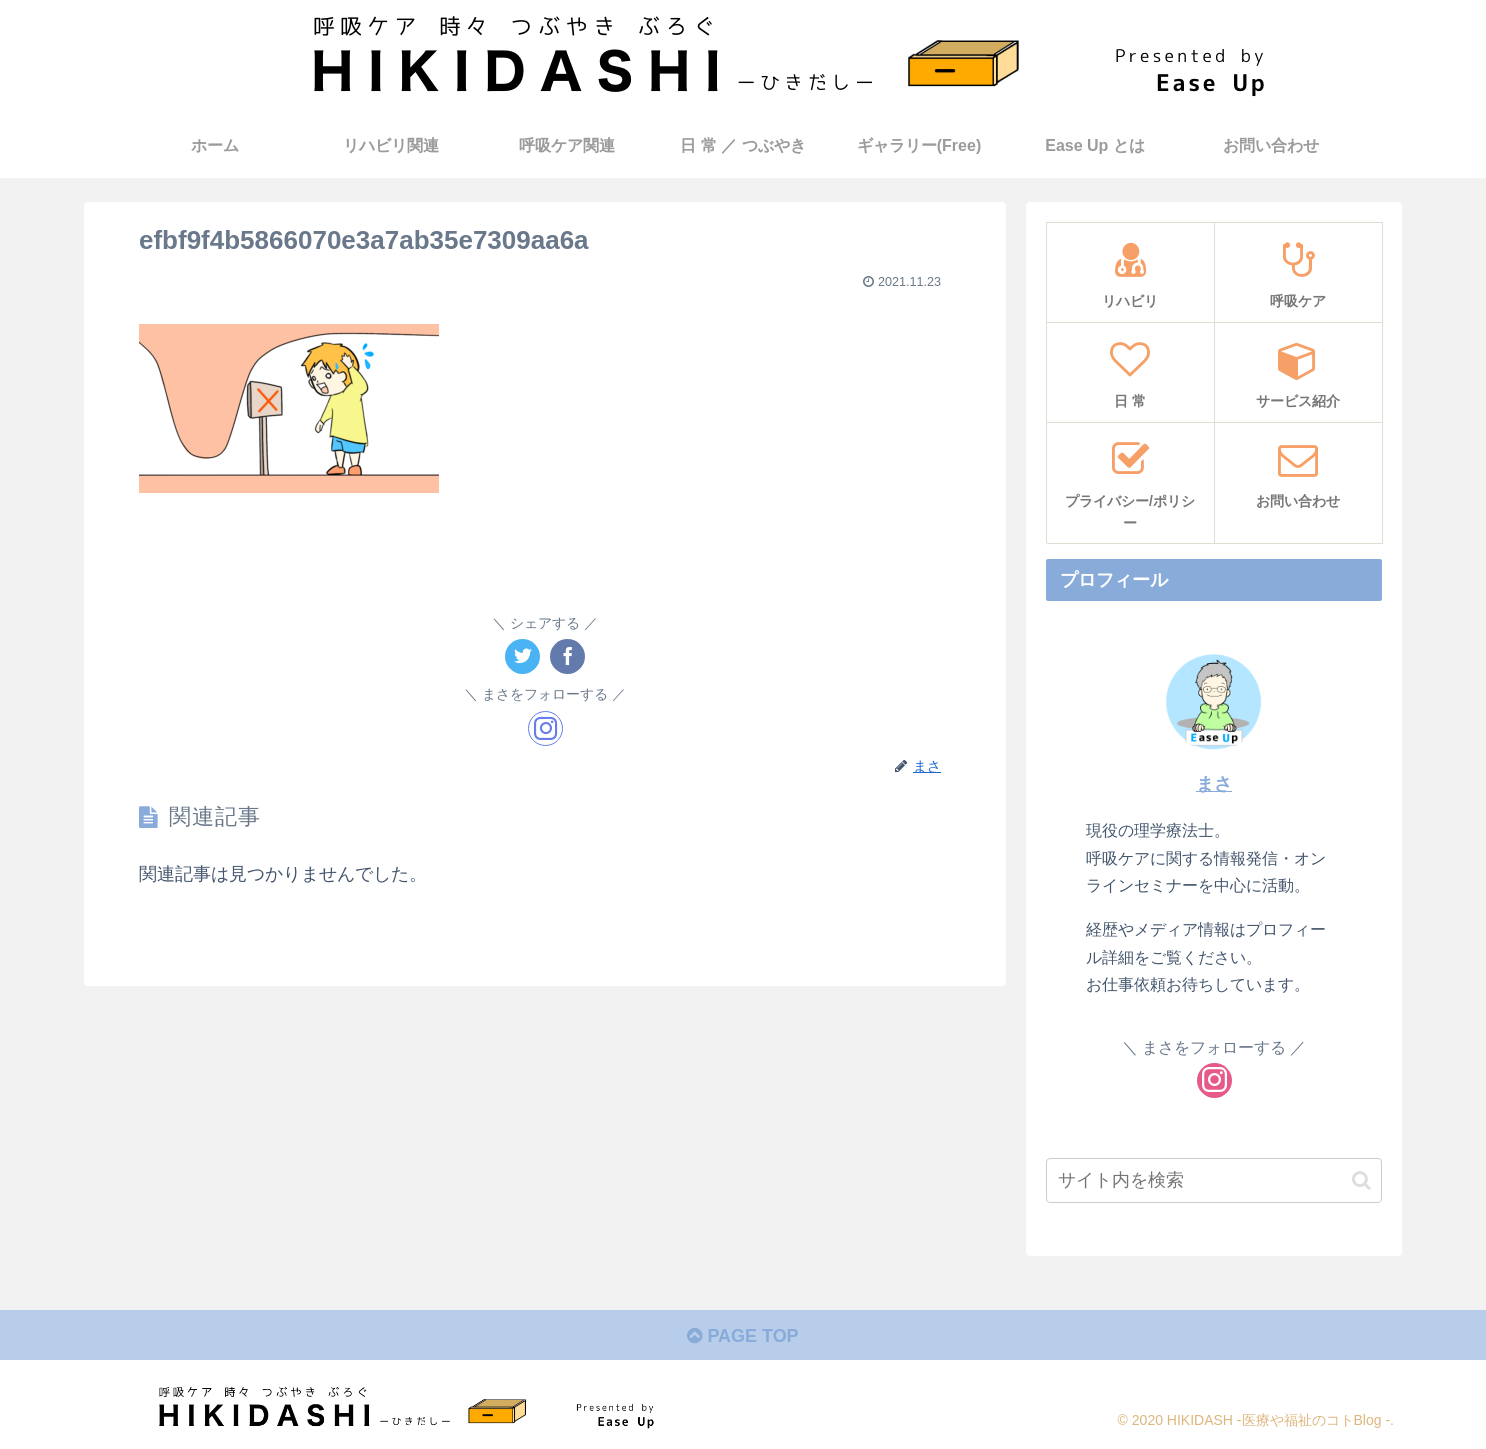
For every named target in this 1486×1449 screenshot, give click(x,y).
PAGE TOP (742, 1336)
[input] (1214, 1180)
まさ (1214, 784)
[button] (1361, 1180)
